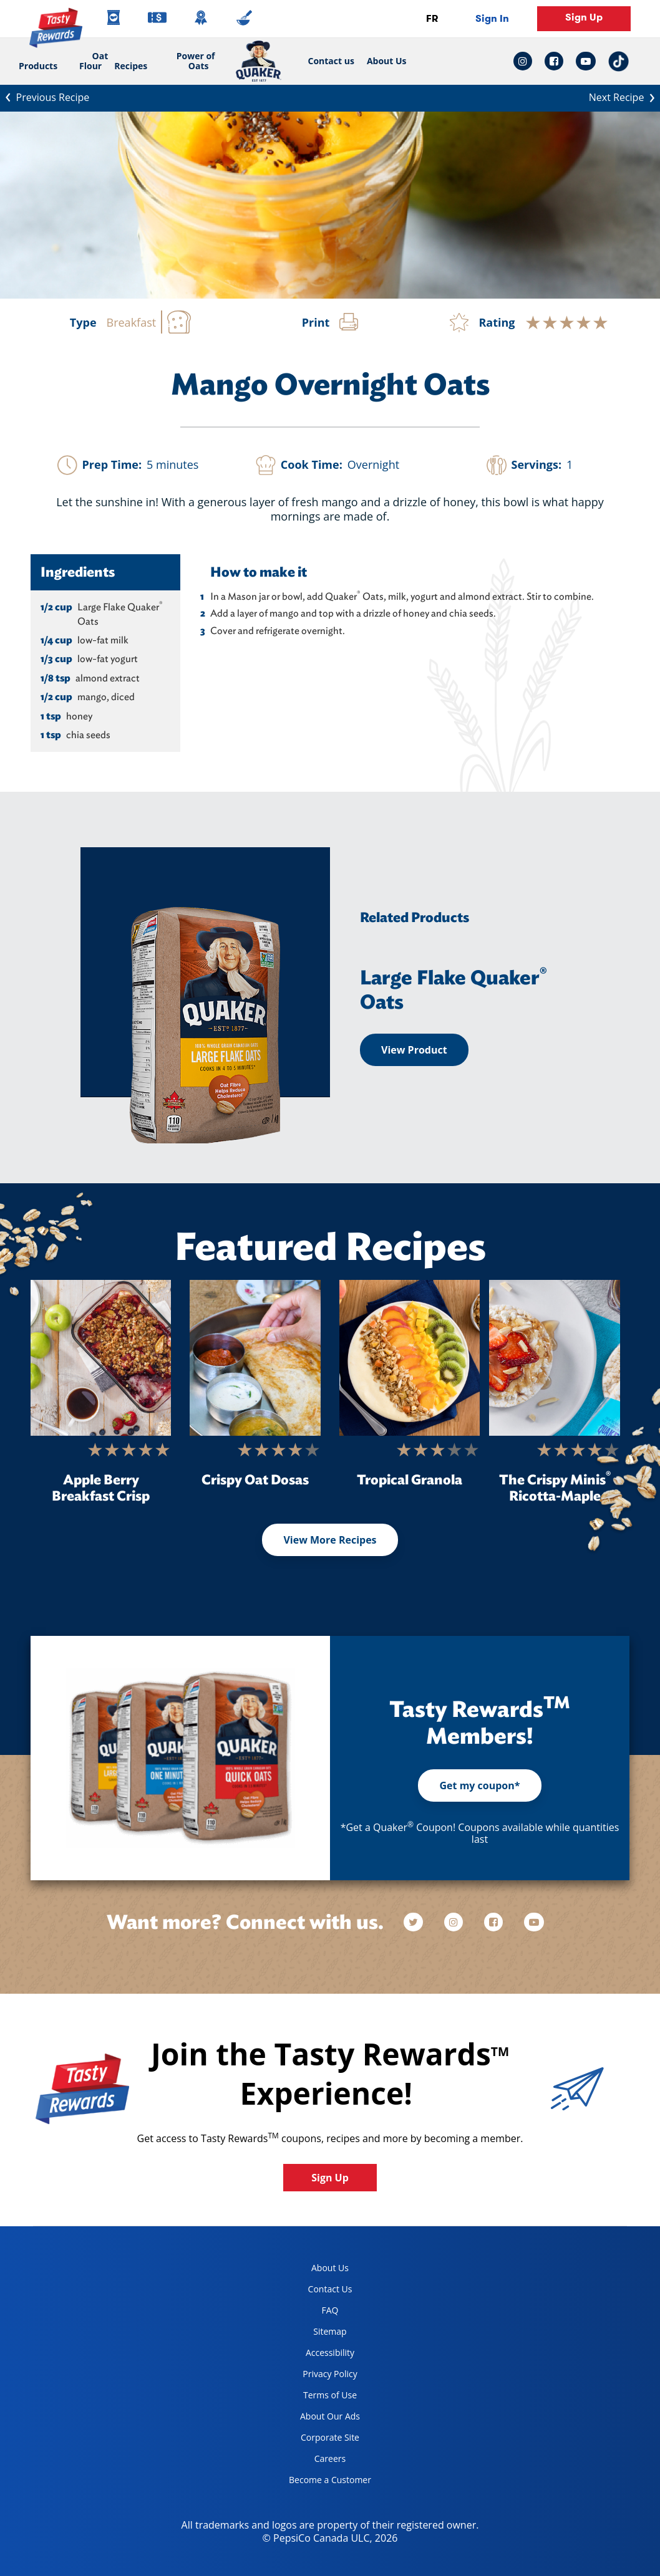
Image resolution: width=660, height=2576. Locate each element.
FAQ (330, 2310)
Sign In (492, 18)
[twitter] (419, 1922)
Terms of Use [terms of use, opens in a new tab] (318, 2397)
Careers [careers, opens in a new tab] (312, 2461)
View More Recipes (329, 1540)
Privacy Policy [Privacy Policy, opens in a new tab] (318, 2376)
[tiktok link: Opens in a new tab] (618, 61)
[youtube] (534, 1922)
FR (432, 18)
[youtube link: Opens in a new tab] (586, 61)
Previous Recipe (44, 96)
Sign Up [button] (584, 17)
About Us (387, 61)
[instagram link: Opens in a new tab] (525, 61)
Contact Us (330, 2289)
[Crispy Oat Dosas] (255, 1358)
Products (38, 66)
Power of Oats (196, 61)
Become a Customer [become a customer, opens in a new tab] (325, 2482)
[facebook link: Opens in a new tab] (554, 61)
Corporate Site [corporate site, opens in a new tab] (319, 2439)
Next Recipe (624, 97)
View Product (414, 1050)
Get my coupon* (479, 1785)
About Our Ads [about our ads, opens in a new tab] (319, 2418)
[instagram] (455, 1922)
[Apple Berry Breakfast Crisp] (101, 1358)
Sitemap (329, 2331)
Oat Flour (93, 61)
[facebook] (495, 1922)
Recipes (130, 66)
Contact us (328, 61)
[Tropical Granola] (409, 1358)
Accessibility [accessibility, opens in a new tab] (316, 2355)
